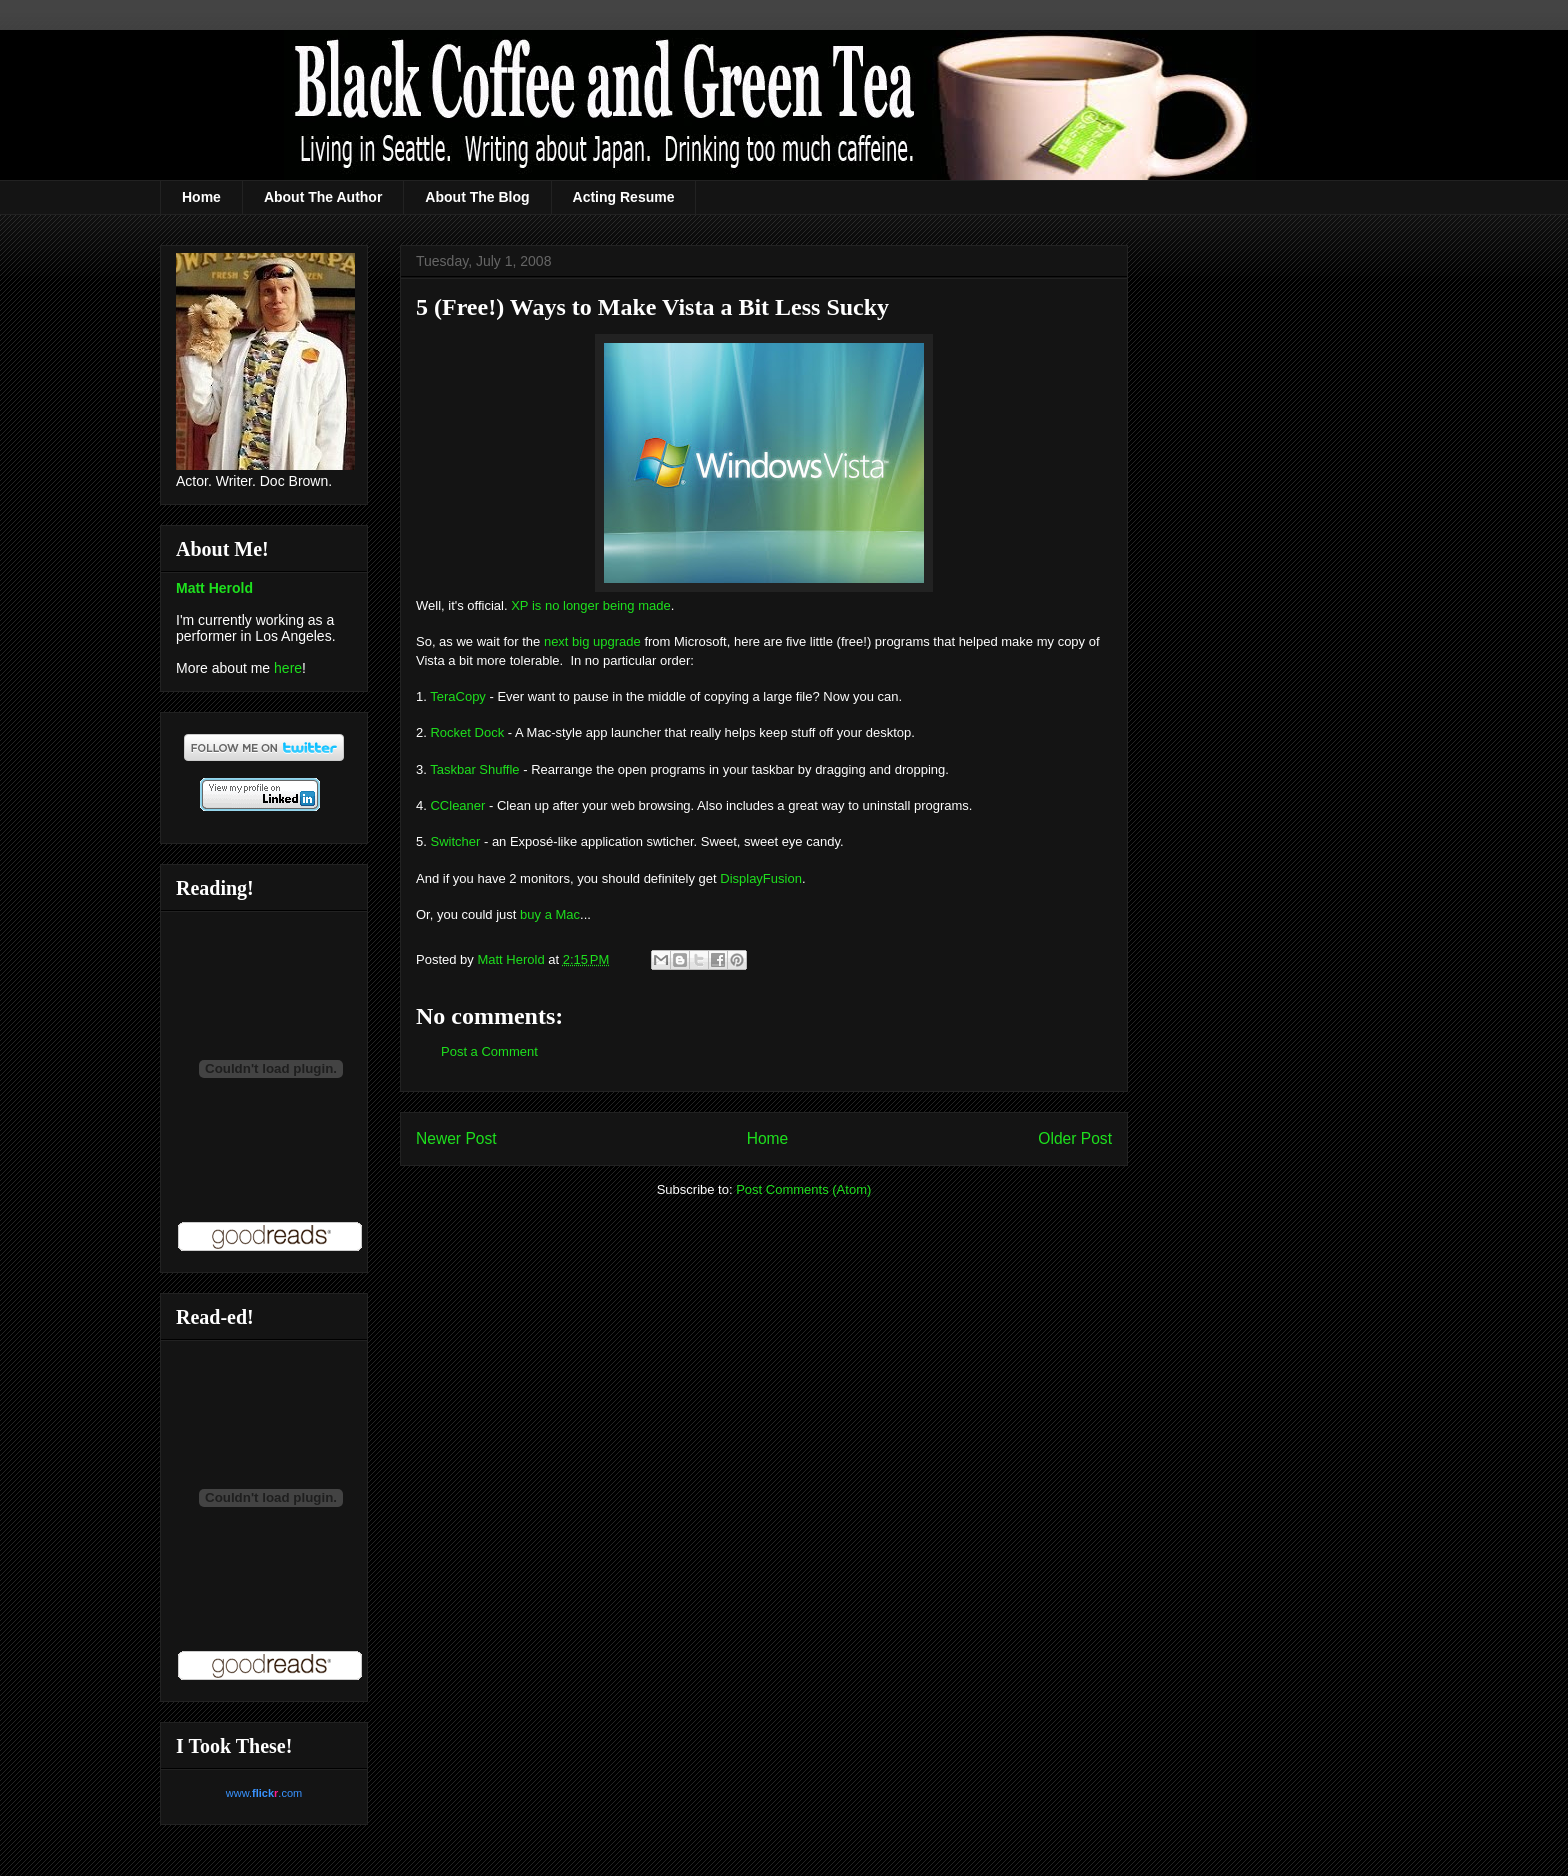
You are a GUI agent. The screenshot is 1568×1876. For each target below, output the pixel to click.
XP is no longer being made (590, 605)
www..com (264, 1793)
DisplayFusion (761, 878)
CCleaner (457, 805)
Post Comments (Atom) (803, 1189)
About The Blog (477, 197)
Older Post (1075, 1138)
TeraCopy (458, 696)
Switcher (455, 841)
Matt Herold (214, 588)
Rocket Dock (467, 732)
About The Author (323, 197)
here (288, 668)
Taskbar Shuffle (474, 769)
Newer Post (456, 1138)
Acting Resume (624, 197)
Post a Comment (489, 1051)
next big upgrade (592, 641)
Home (201, 197)
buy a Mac (550, 914)
